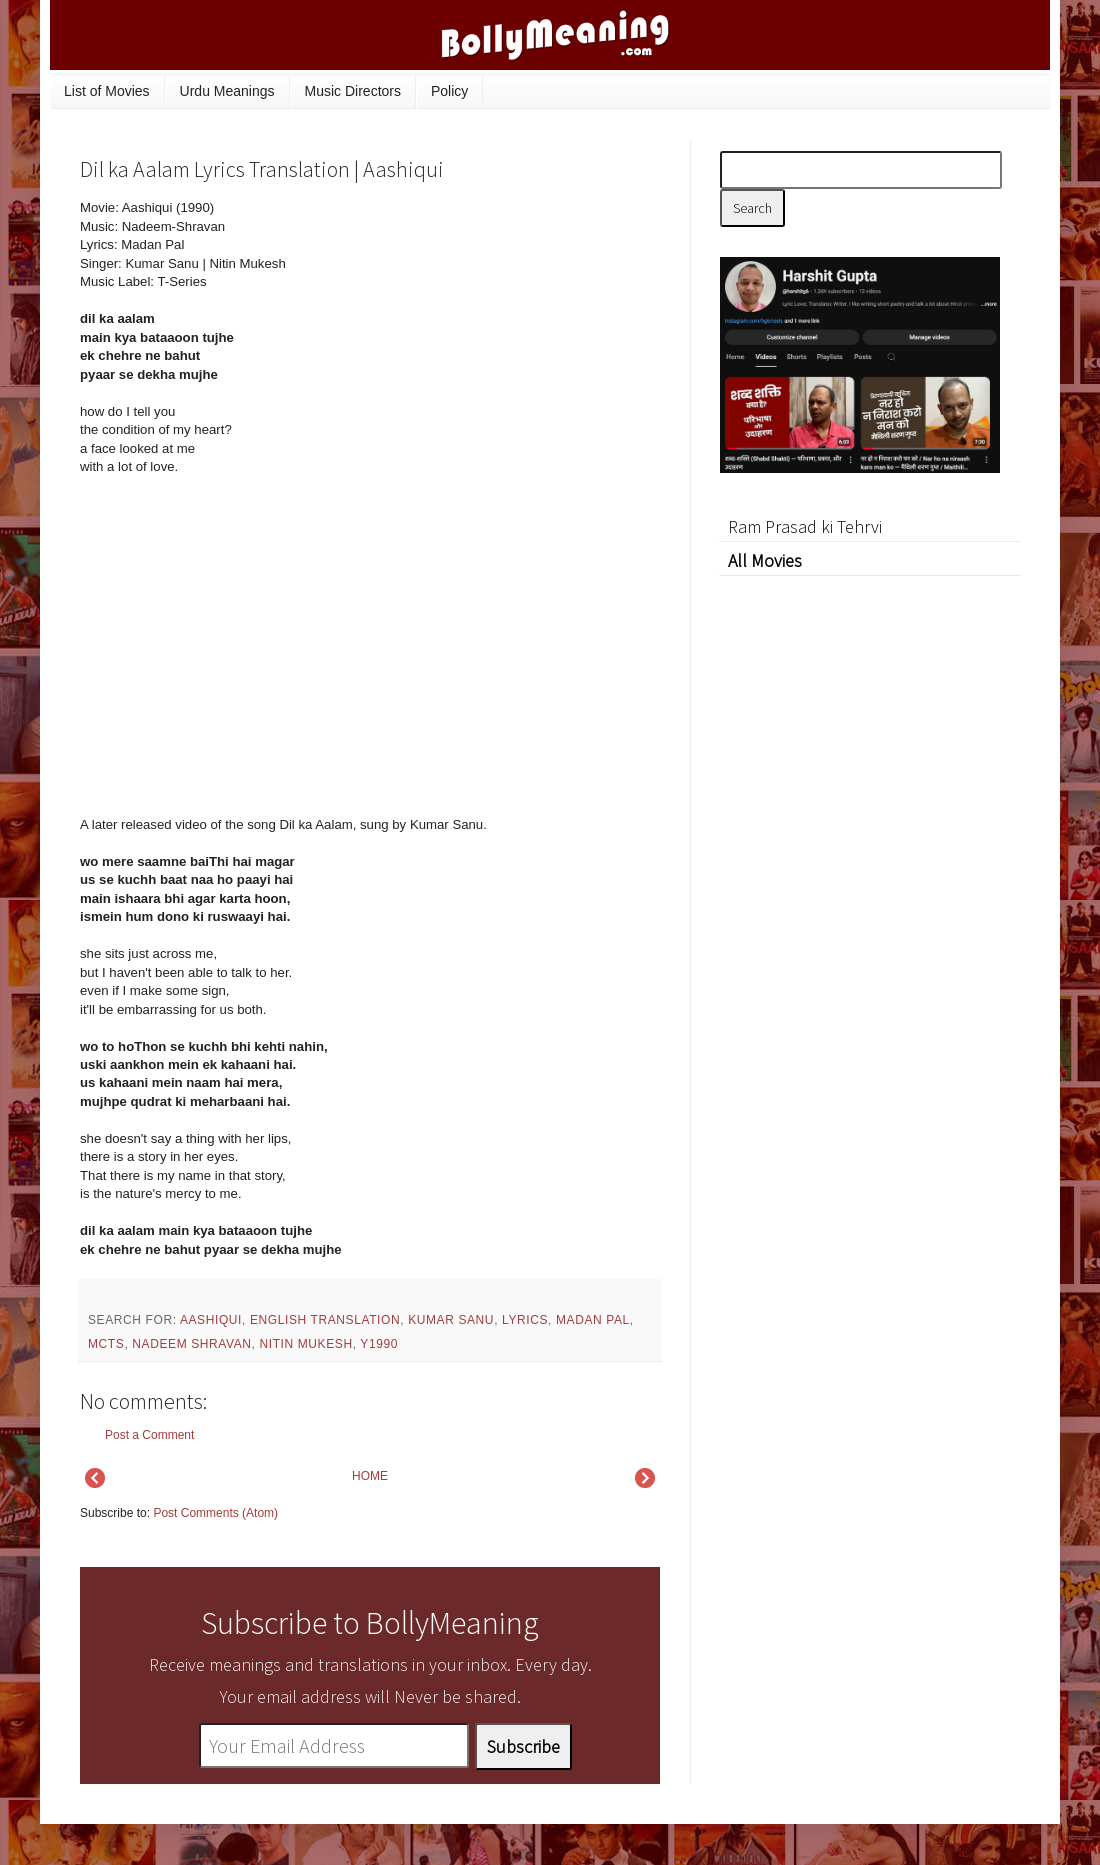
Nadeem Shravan (191, 1344)
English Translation (325, 1320)
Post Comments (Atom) (215, 1513)
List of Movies (107, 91)
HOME (370, 1476)
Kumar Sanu (451, 1320)
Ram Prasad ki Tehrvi (805, 526)
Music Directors (353, 91)
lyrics (525, 1320)
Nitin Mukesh (305, 1344)
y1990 (379, 1344)
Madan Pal (593, 1320)
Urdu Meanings (227, 91)
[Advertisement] (510, 334)
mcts (106, 1344)
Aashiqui (211, 1320)
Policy (449, 91)
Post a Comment (149, 1435)
